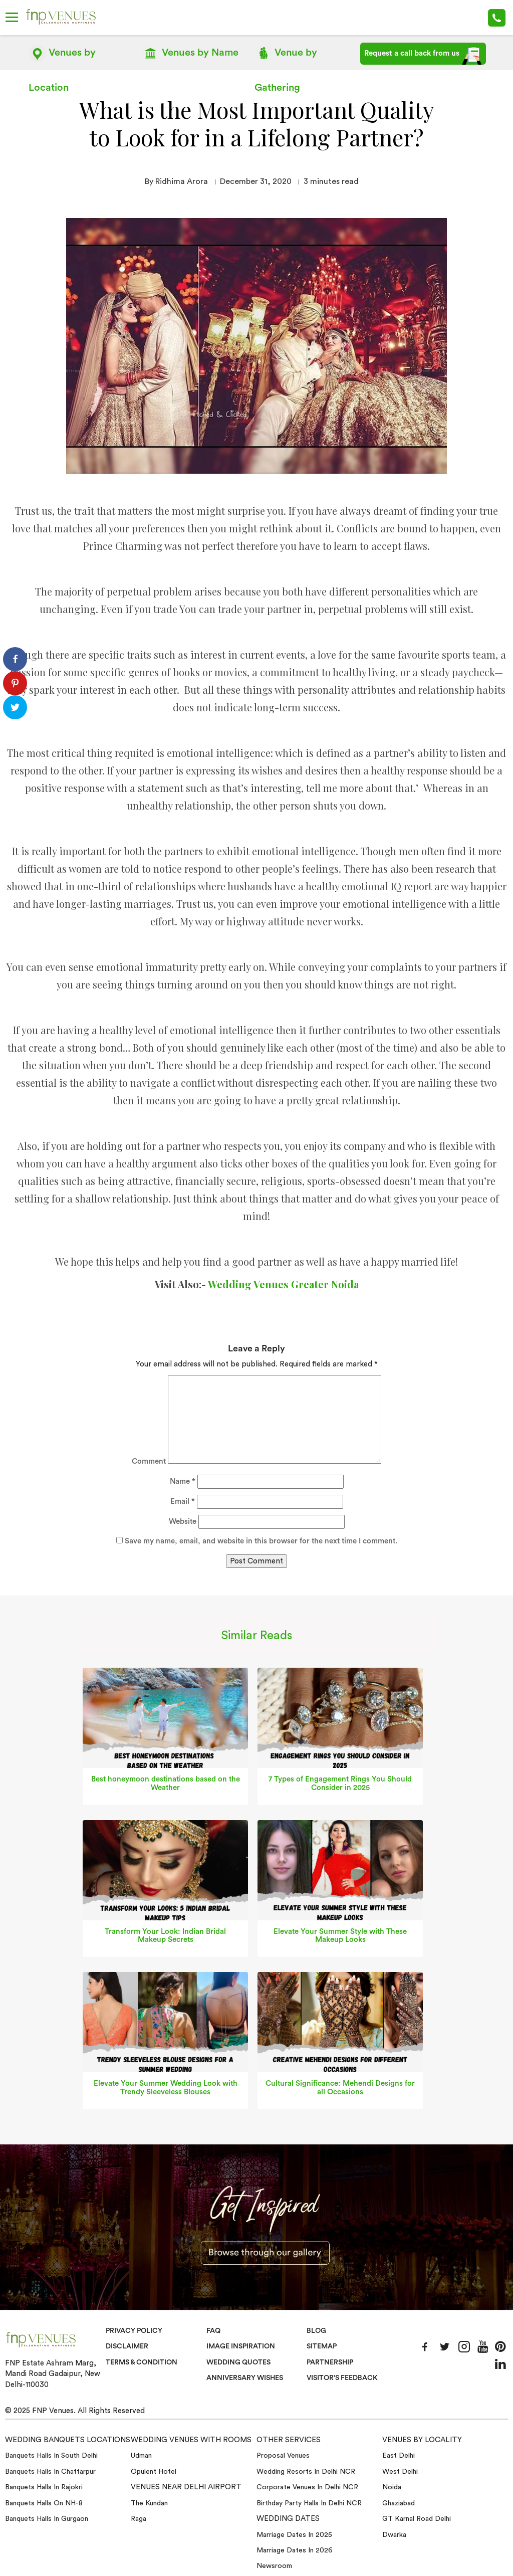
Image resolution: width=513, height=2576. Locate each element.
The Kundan (149, 2502)
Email (182, 1501)
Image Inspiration (242, 2346)
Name (182, 1481)
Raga (138, 2518)
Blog (317, 2330)
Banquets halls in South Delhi (51, 2455)
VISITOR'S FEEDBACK (344, 2378)
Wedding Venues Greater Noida (283, 1284)
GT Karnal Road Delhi (416, 2518)
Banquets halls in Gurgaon (46, 2518)
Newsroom (274, 2565)
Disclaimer (127, 2346)
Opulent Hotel (153, 2471)
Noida (391, 2487)
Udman (141, 2455)
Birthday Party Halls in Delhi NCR (309, 2502)
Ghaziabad (398, 2502)
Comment (149, 1461)
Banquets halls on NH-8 (44, 2502)
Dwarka (394, 2534)
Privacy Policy (135, 2330)
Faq (213, 2330)
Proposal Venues (283, 2455)
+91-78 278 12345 (496, 18)
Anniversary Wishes (245, 2378)
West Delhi (400, 2471)
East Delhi (398, 2455)
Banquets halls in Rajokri (44, 2487)
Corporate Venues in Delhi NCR (307, 2487)
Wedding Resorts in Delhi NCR (305, 2471)
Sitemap (322, 2346)
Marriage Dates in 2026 (294, 2550)
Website (182, 1521)
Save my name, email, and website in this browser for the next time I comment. (261, 1541)
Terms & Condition (143, 2361)
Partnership (331, 2361)
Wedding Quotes (240, 2361)
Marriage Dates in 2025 (294, 2534)
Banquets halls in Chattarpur (50, 2471)
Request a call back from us (423, 56)
